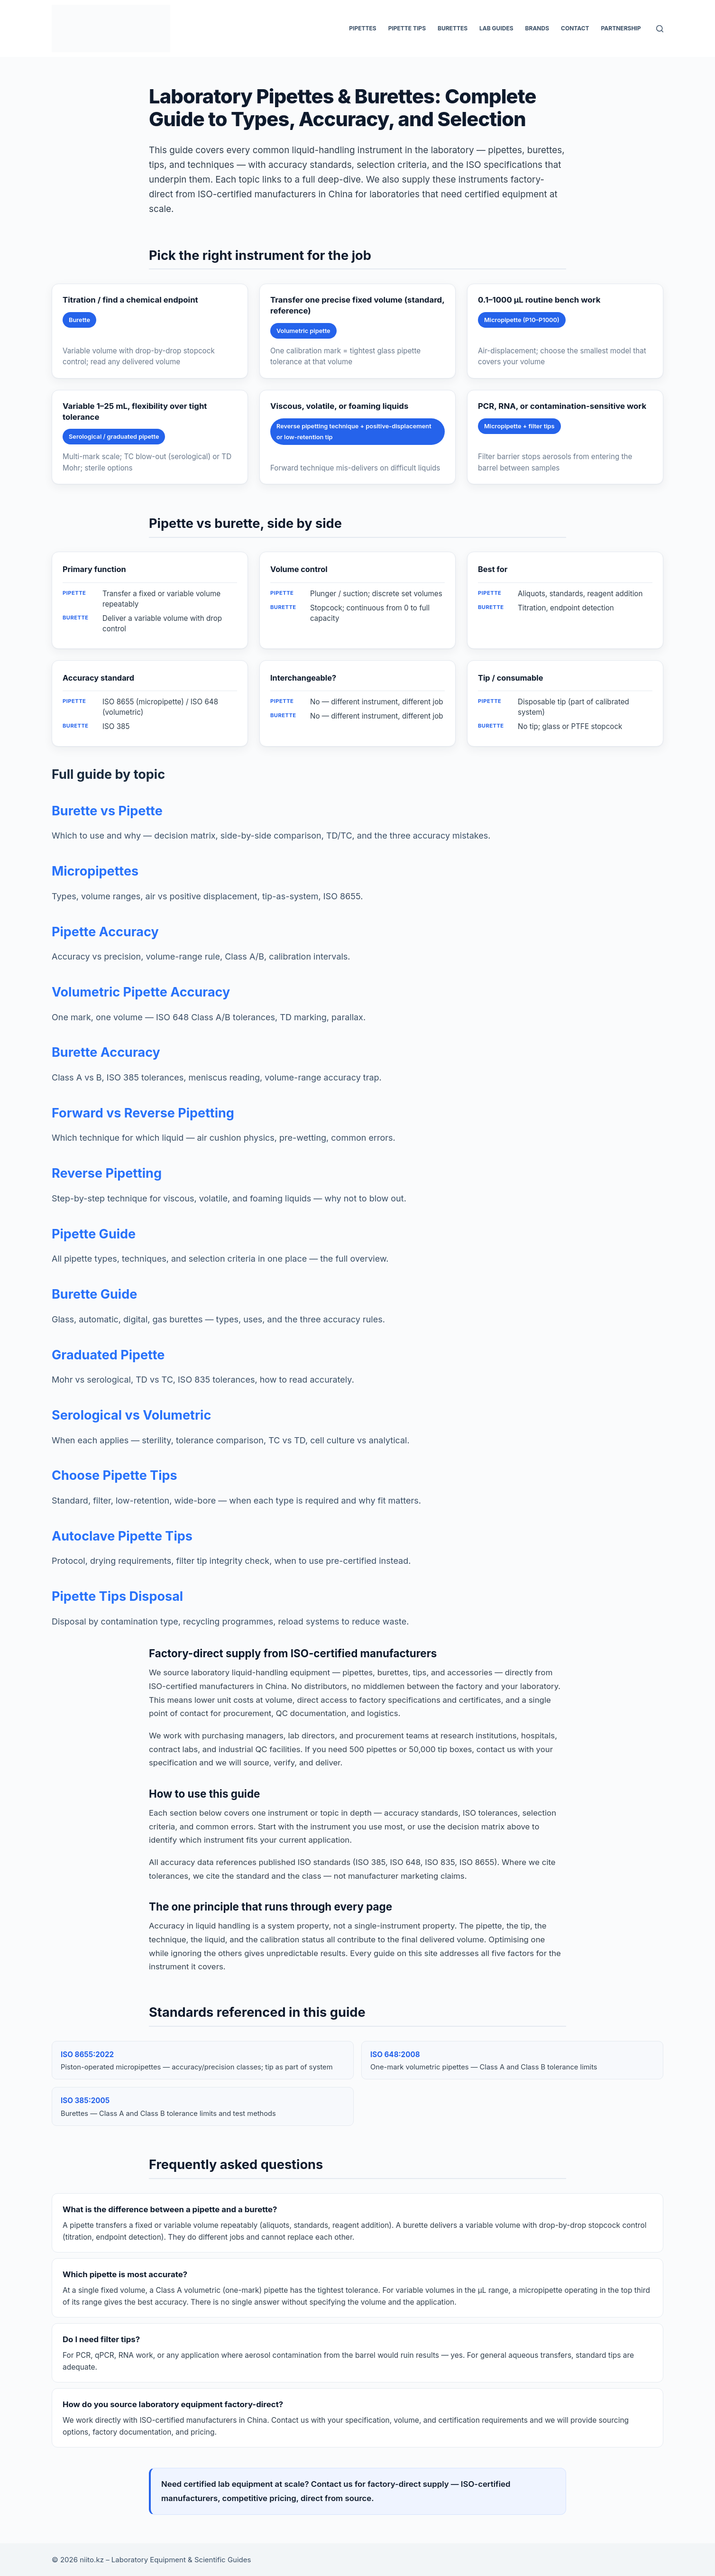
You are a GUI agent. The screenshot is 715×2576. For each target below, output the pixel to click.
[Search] (659, 28)
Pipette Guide (94, 1234)
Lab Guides (496, 28)
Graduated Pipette (108, 1355)
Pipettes (362, 28)
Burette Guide (94, 1294)
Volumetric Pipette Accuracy (141, 992)
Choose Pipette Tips (114, 1475)
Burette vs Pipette (107, 811)
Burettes (453, 28)
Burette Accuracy (106, 1052)
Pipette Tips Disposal (117, 1596)
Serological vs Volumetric (131, 1415)
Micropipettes (95, 871)
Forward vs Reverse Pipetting (143, 1113)
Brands (537, 28)
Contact (575, 28)
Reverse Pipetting (107, 1173)
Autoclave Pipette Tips (122, 1536)
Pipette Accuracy (105, 932)
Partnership (621, 28)
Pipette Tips (407, 28)
